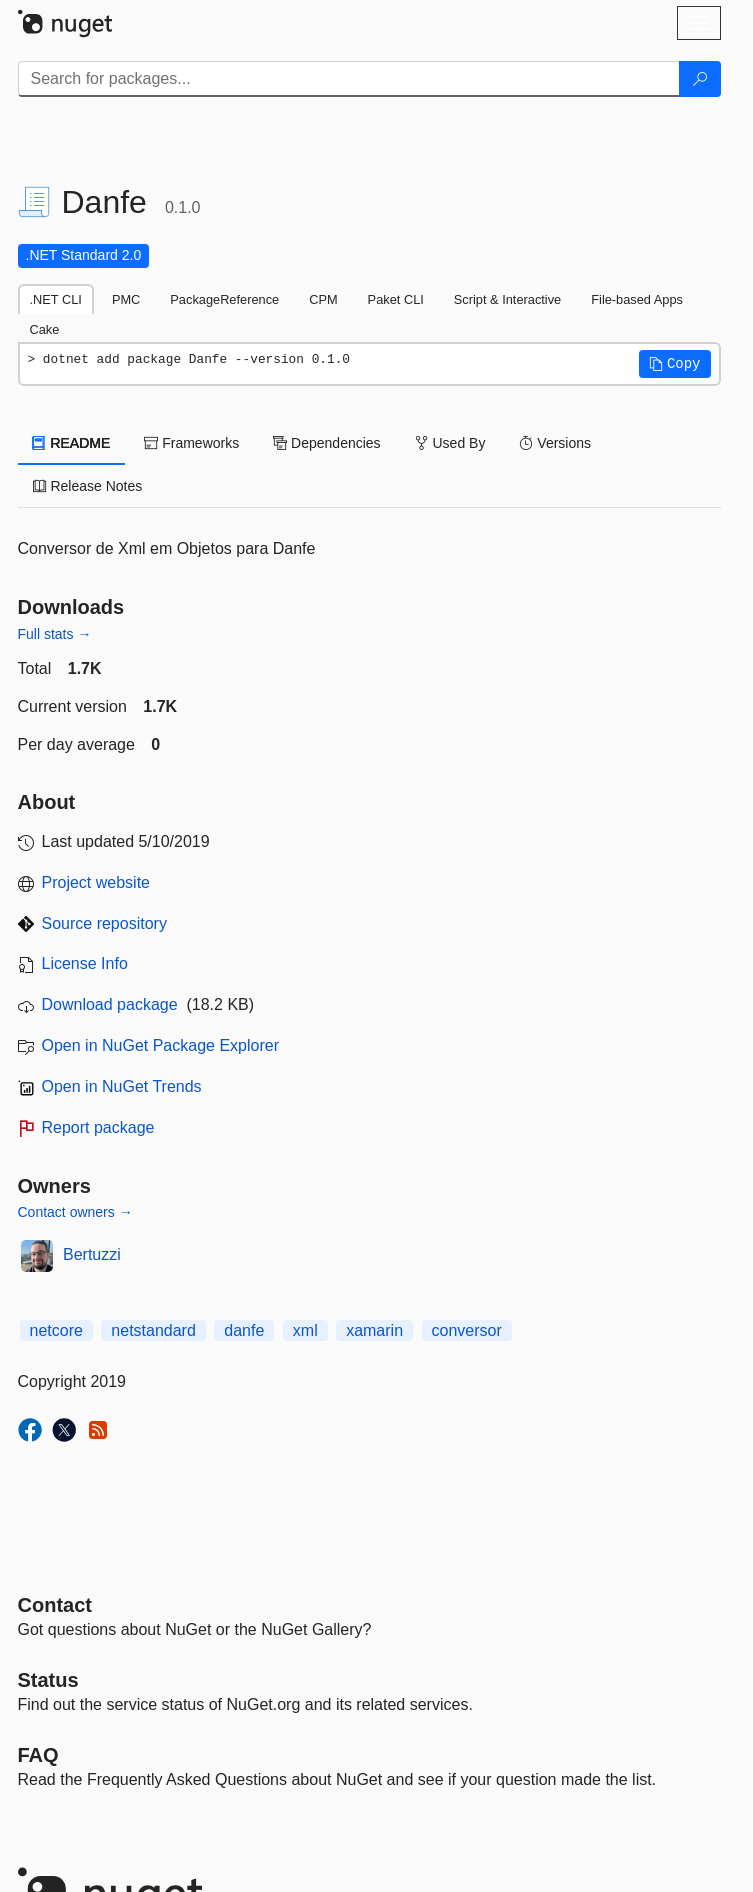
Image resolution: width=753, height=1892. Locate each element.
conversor (467, 1330)
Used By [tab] (450, 443)
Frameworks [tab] (191, 443)
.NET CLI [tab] (56, 299)
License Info (85, 963)
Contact (55, 1605)
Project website (96, 882)
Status (48, 1680)
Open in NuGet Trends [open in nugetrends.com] (122, 1086)
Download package (110, 1004)
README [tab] (72, 443)
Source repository (104, 923)
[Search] (700, 79)
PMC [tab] (126, 299)
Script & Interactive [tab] (507, 299)
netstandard (153, 1330)
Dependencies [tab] (326, 443)
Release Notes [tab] (88, 486)
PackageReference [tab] (224, 299)
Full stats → (55, 634)
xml (305, 1330)
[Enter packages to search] (349, 79)
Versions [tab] (555, 443)
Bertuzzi (92, 1254)
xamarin (374, 1330)
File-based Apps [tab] (637, 299)
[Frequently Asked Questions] (38, 1755)
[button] (675, 364)
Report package (98, 1127)
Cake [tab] (45, 329)
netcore (56, 1330)
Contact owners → (75, 1212)
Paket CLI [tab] (396, 299)
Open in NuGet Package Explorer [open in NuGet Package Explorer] (160, 1045)
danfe (244, 1330)
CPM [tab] (323, 299)
